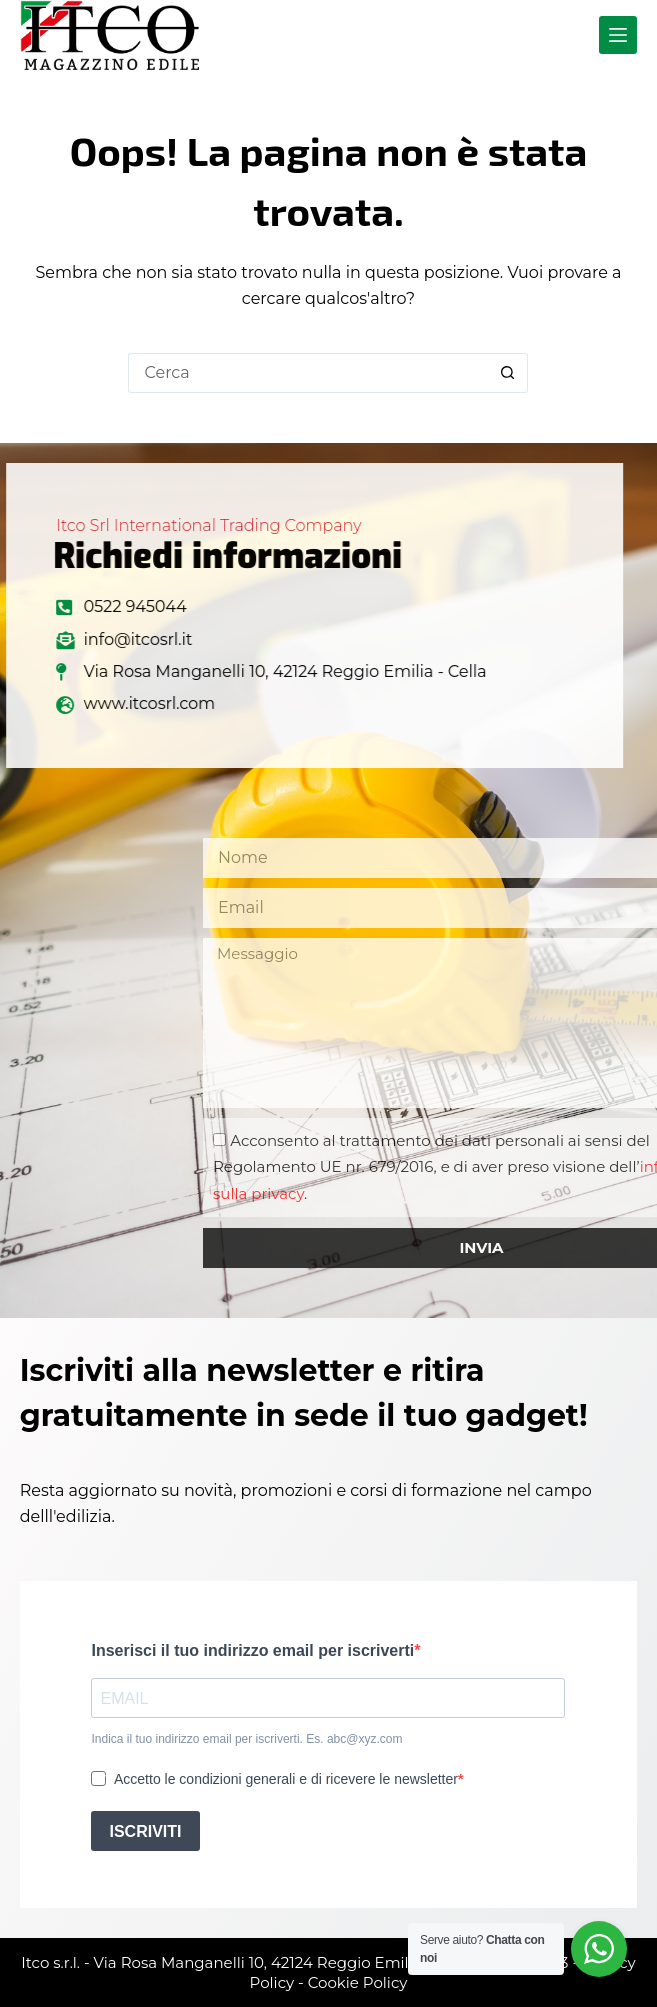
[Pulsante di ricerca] (508, 373)
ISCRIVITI (145, 1831)
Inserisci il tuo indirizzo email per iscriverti (252, 1650)
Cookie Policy (358, 1982)
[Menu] (618, 35)
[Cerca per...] (308, 373)
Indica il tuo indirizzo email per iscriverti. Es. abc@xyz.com (246, 1739)
